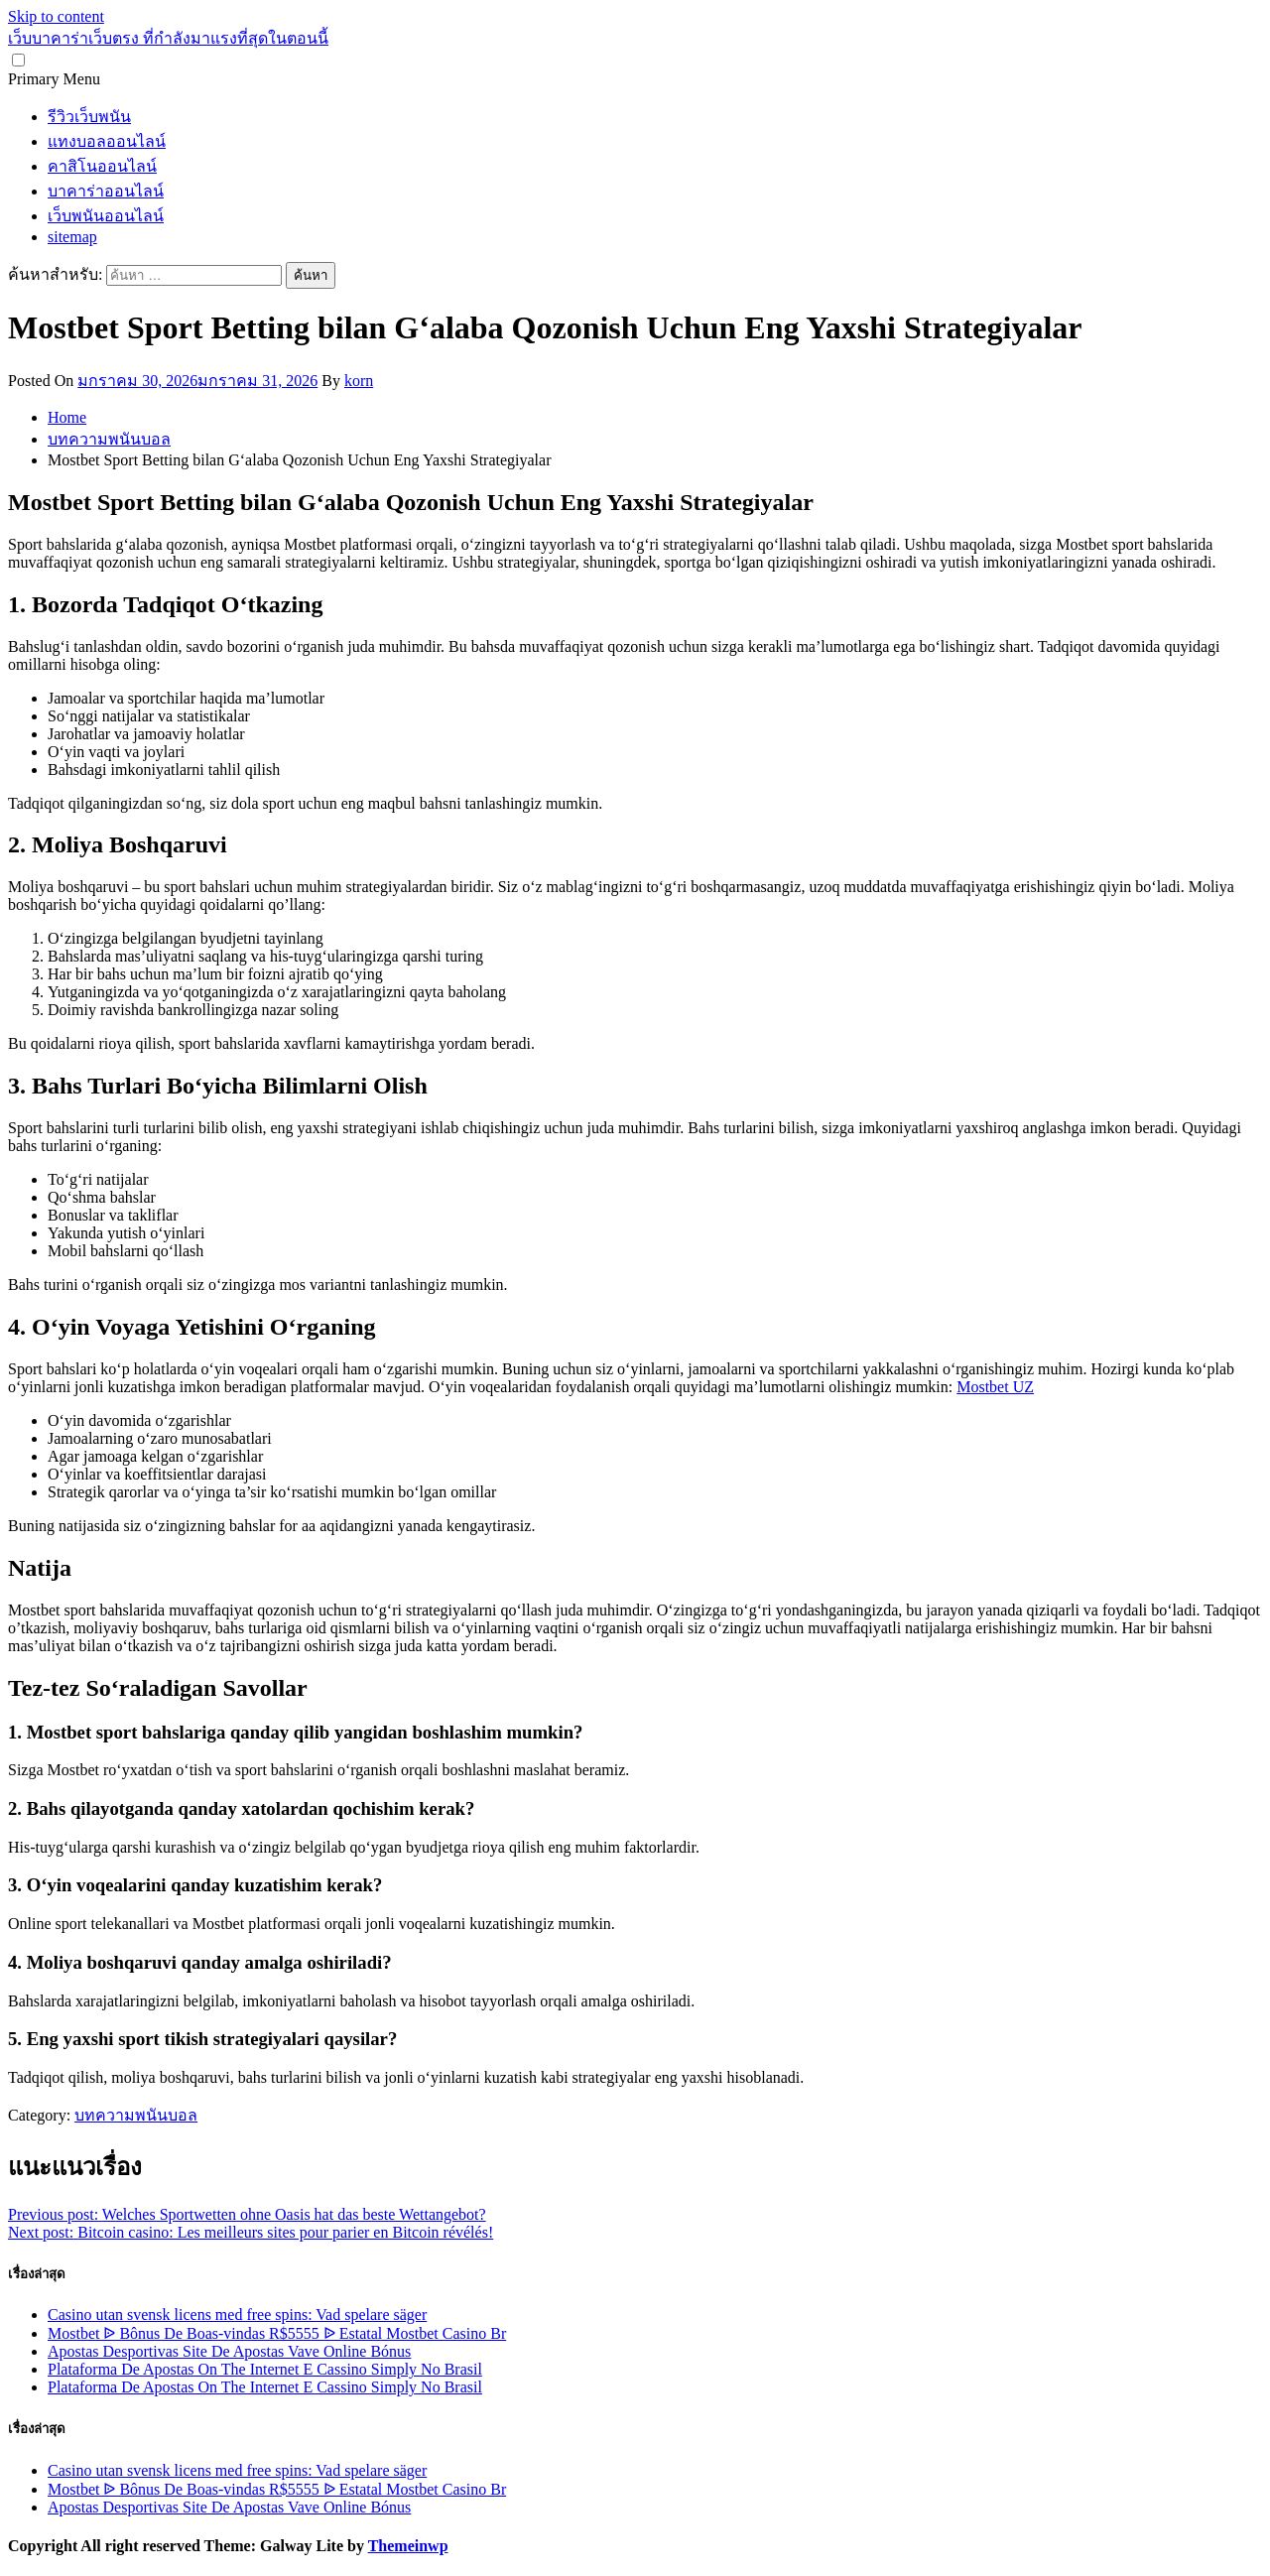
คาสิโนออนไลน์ (102, 166)
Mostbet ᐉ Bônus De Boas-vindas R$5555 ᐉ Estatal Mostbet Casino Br (277, 2333)
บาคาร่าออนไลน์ (106, 191)
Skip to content (56, 16)
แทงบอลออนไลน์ (107, 141)
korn (358, 380)
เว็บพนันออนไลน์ (106, 215)
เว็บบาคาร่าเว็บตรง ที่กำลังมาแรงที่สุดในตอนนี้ (168, 38)
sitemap (72, 236)
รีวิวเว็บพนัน (89, 116)
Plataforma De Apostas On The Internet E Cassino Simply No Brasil (265, 2369)
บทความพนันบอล (135, 2115)
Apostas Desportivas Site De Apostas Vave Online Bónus (229, 2351)
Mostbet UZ (995, 1386)
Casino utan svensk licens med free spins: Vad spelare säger (237, 2314)
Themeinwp (408, 2545)
